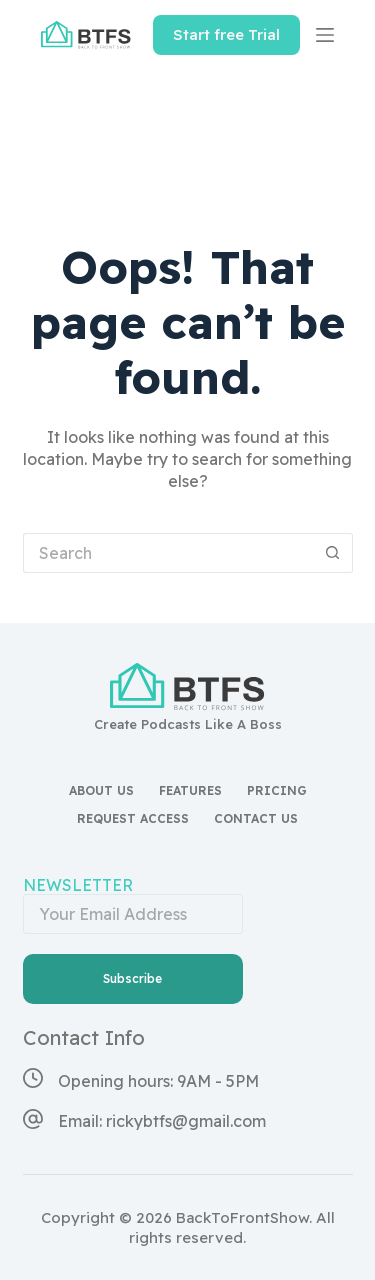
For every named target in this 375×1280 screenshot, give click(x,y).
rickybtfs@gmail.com (186, 1121)
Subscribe (132, 978)
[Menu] (325, 35)
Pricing (277, 790)
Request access (133, 818)
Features (190, 790)
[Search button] (333, 553)
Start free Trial (226, 34)
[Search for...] (168, 553)
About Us (101, 790)
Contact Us (256, 818)
